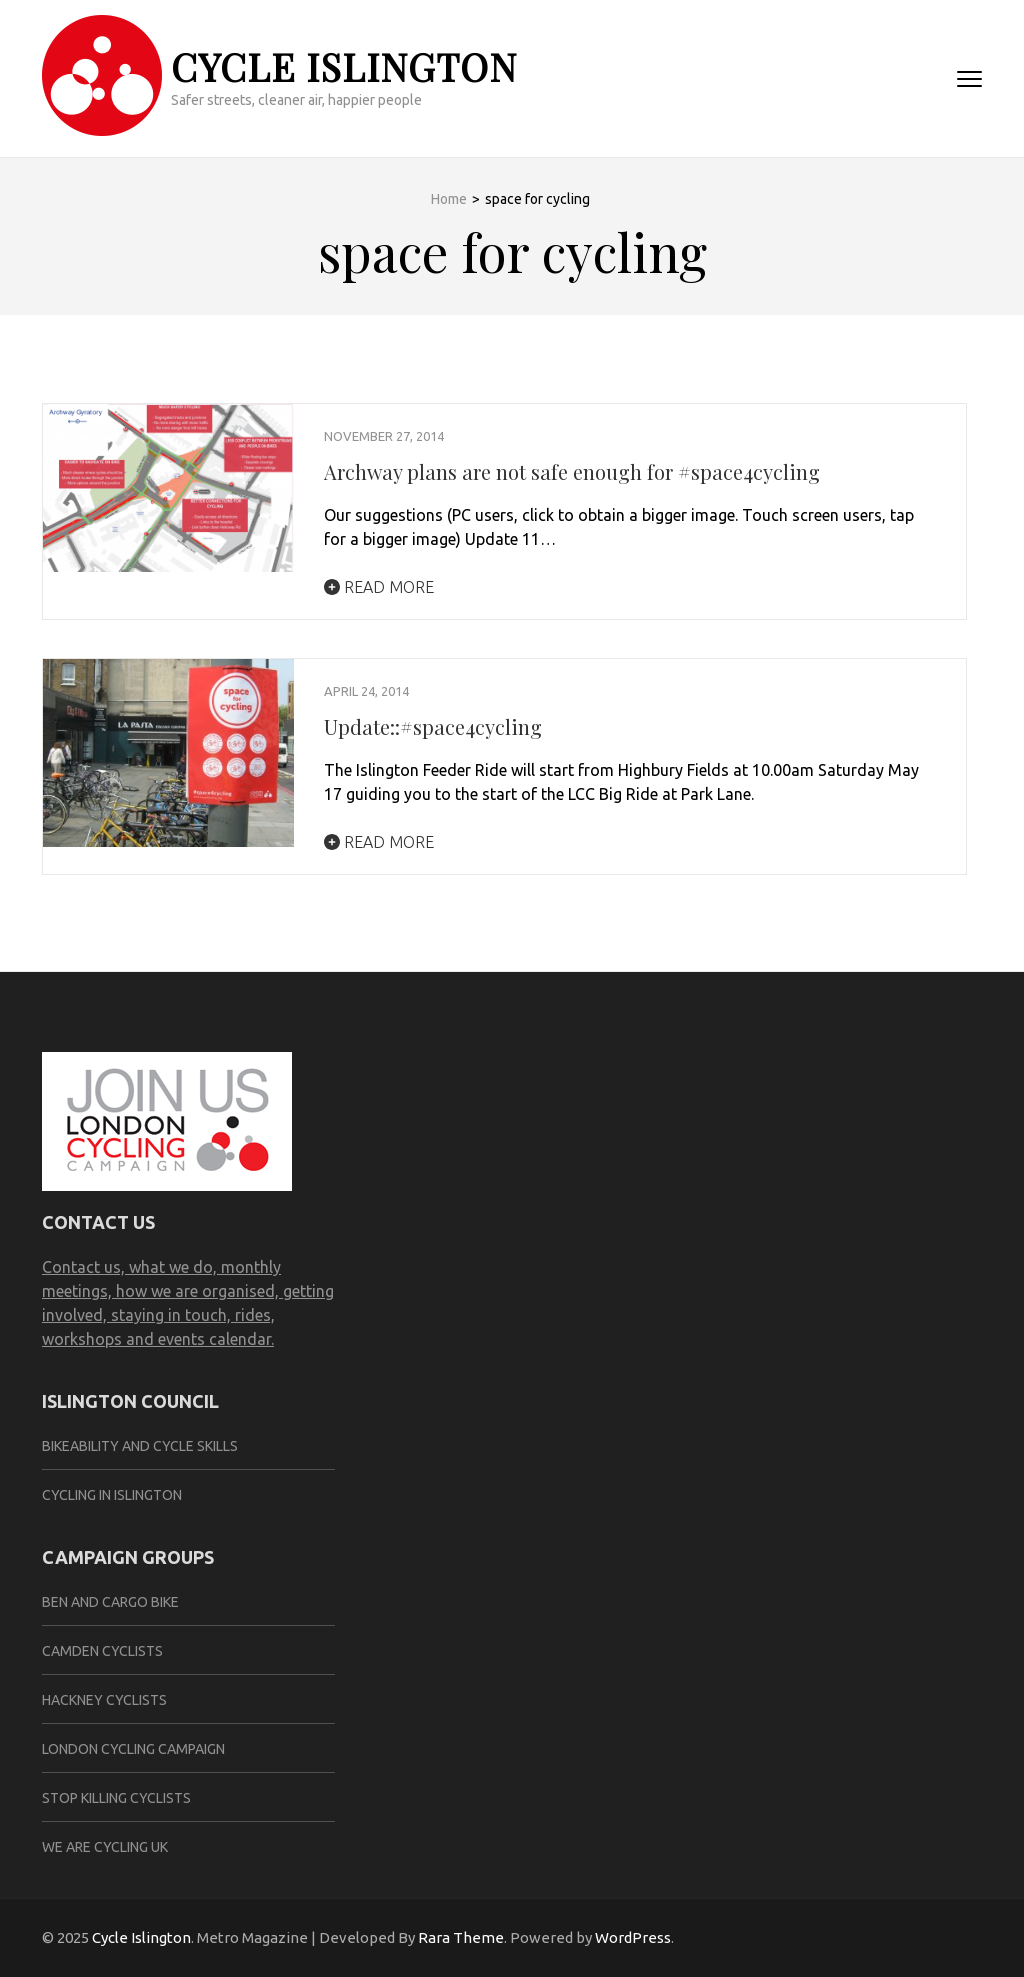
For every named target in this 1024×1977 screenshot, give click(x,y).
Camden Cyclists (102, 1651)
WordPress (633, 1937)
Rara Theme (461, 1937)
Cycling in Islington (112, 1495)
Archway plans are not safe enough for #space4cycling (572, 471)
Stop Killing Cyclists (116, 1798)
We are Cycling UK (105, 1847)
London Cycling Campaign (133, 1749)
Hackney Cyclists (104, 1700)
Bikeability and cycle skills (140, 1446)
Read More (379, 587)
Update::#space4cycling (433, 726)
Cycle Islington (344, 66)
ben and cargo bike (110, 1602)
